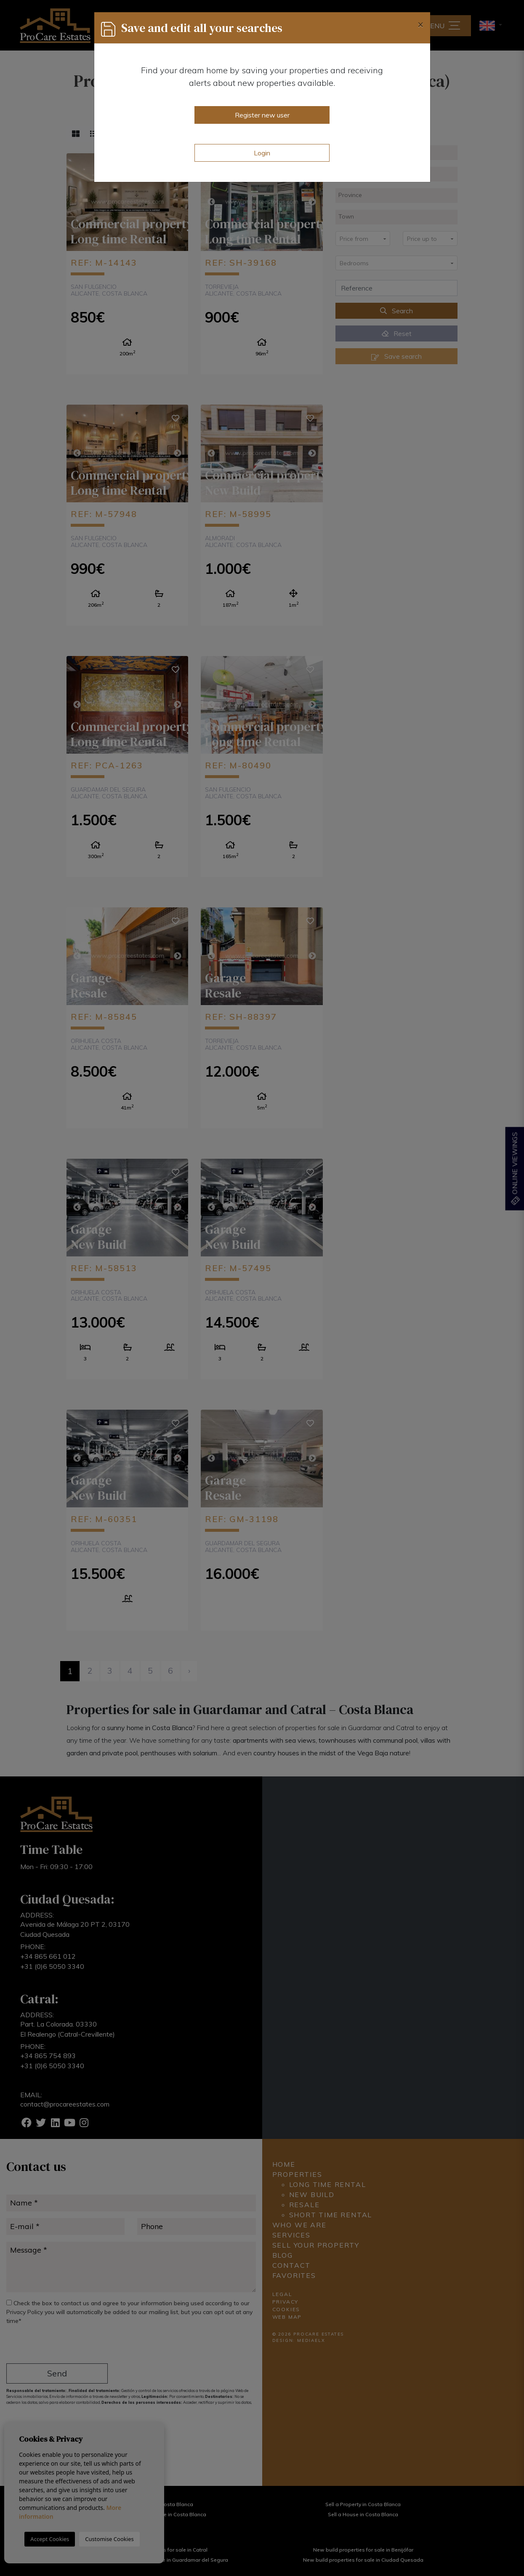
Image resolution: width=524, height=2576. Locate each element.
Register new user (262, 115)
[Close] (420, 24)
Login (262, 153)
